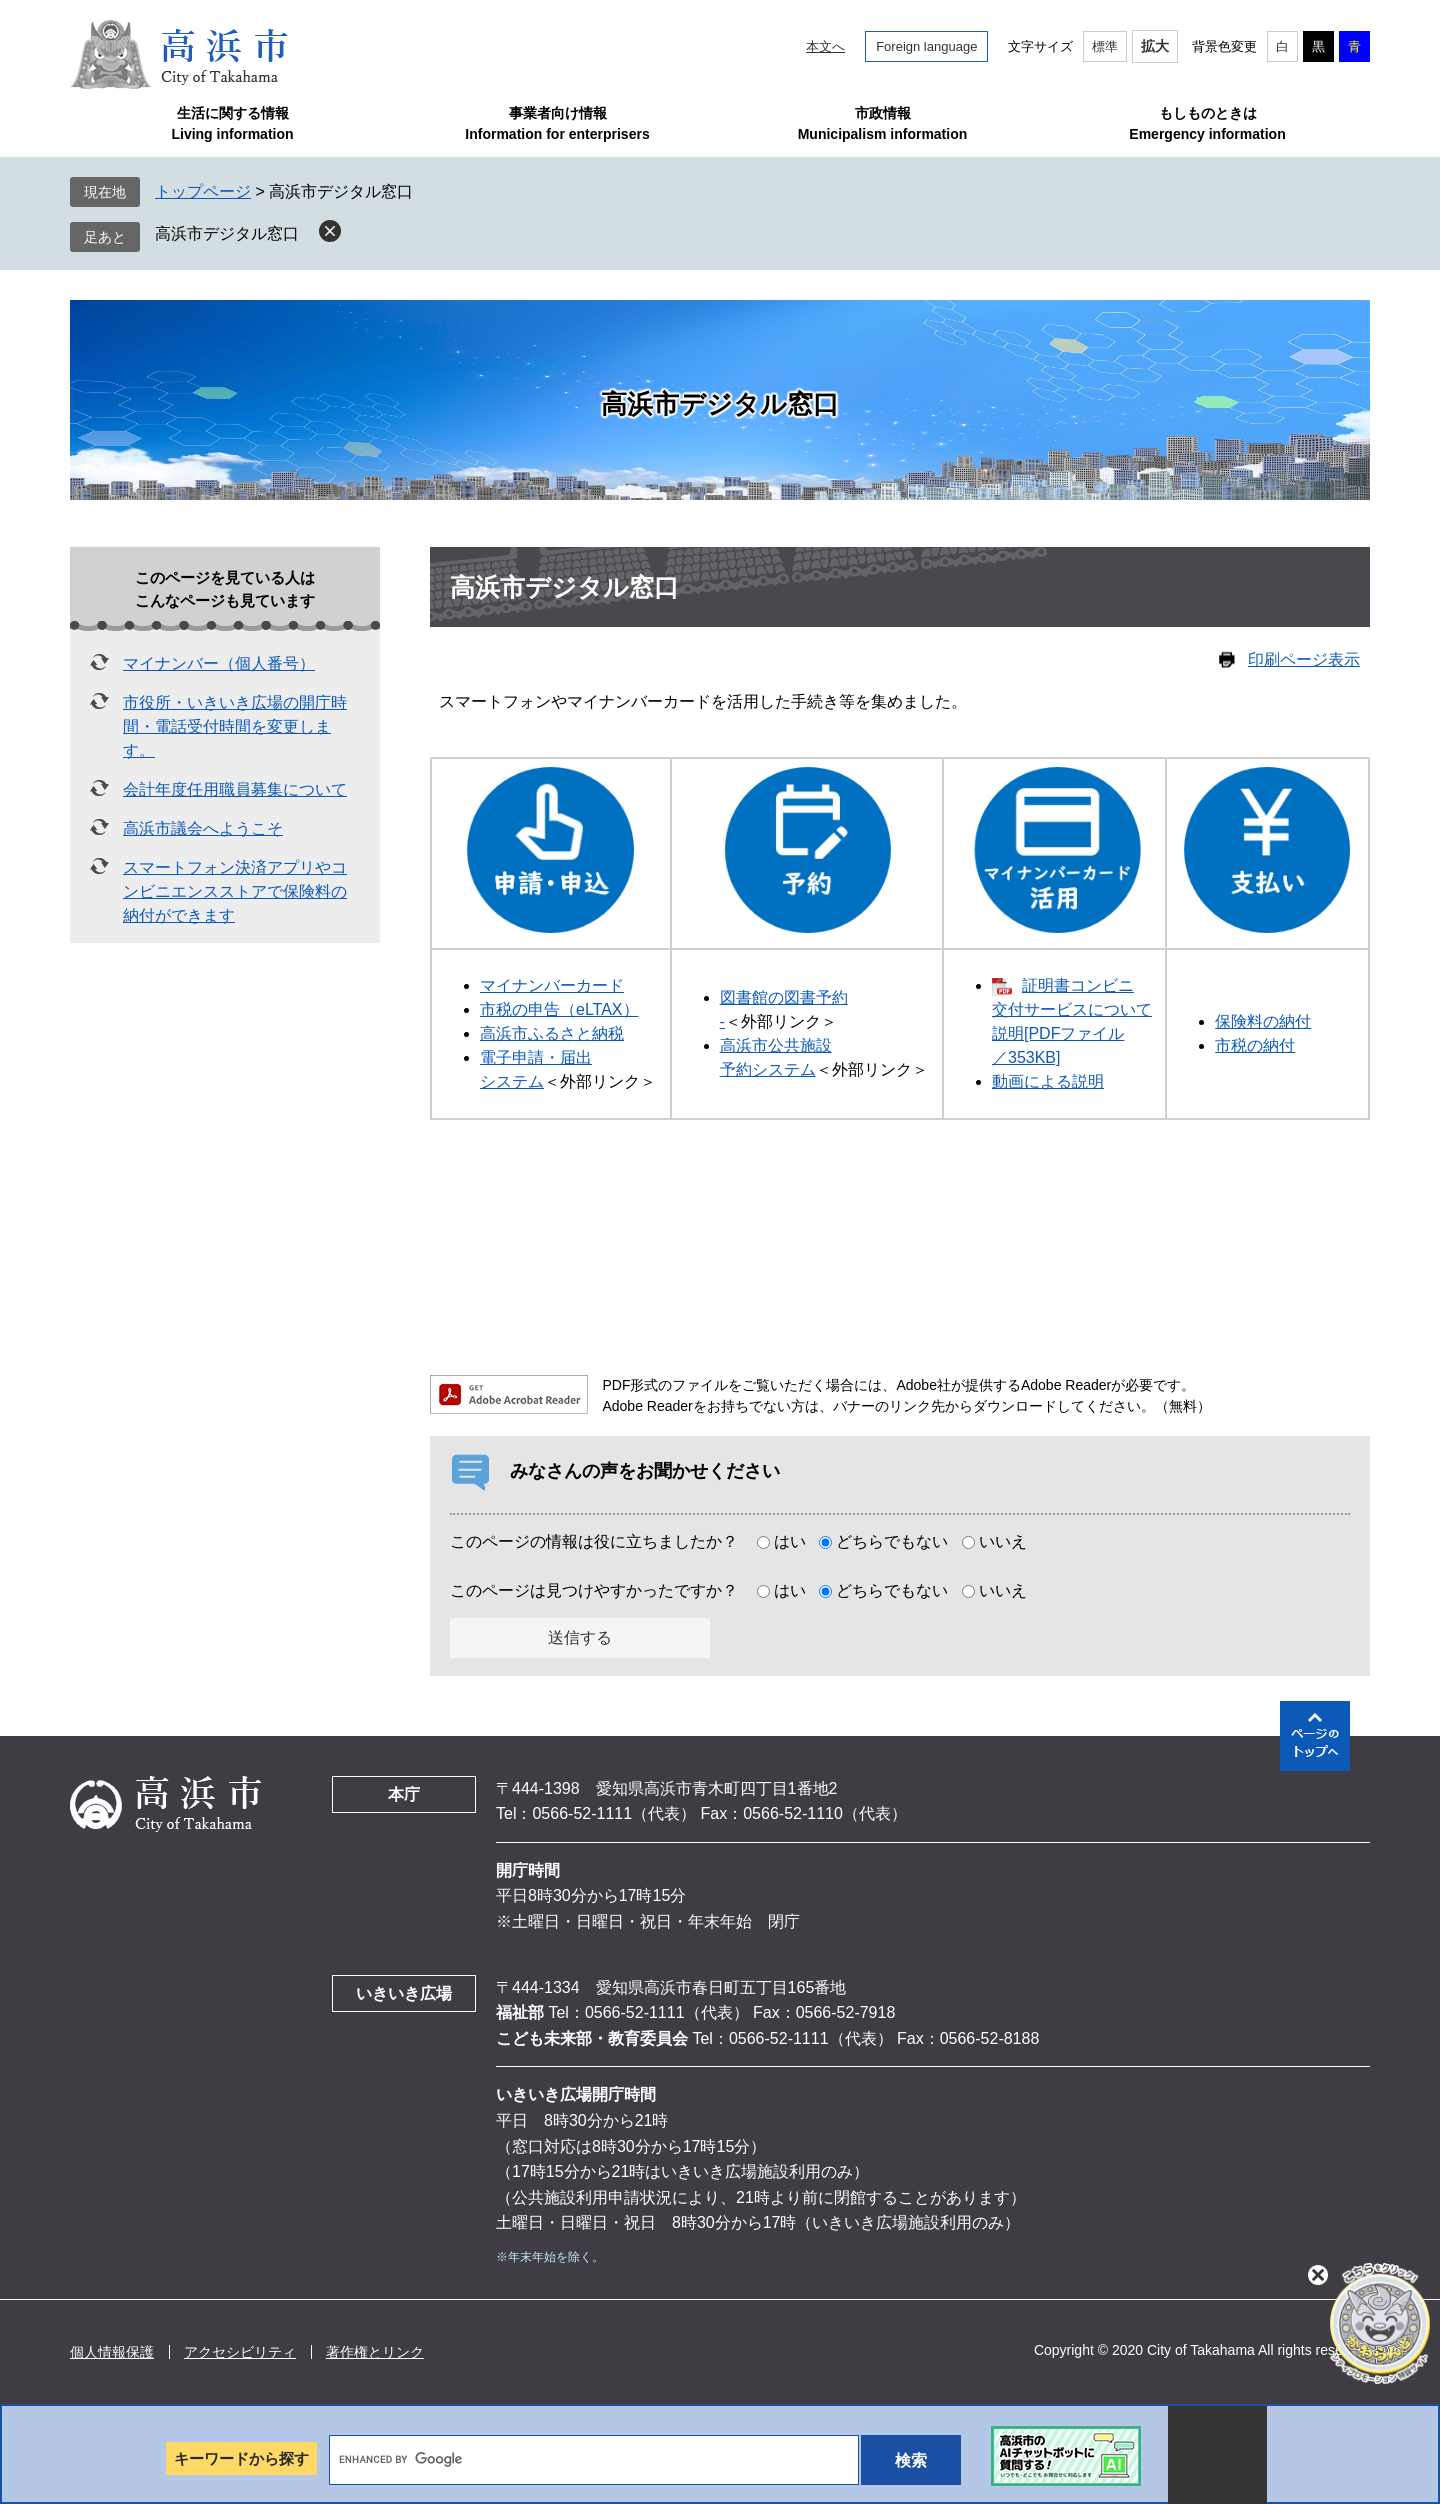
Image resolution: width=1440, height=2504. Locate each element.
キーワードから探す (241, 2458)
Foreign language (926, 46)
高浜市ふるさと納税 (552, 1033)
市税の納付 (1255, 1045)
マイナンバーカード (552, 985)
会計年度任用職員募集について (235, 789)
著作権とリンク (375, 2352)
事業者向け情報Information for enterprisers (557, 123)
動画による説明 (1048, 1081)
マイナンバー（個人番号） (219, 663)
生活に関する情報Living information (232, 123)
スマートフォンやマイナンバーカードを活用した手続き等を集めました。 (703, 701)
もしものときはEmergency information (1207, 123)
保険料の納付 (1263, 1021)
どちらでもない (892, 1541)
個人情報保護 (112, 2352)
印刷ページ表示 (1304, 659)
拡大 (1155, 46)
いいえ (1003, 1541)
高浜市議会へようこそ (203, 828)
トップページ (203, 191)
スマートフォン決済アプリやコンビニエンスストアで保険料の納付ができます (235, 891)
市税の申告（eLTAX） (559, 1009)
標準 (1105, 46)
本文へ (825, 46)
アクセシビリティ (240, 2352)
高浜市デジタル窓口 (227, 233)
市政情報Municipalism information (883, 123)
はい (790, 1541)
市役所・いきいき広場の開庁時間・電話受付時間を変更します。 (235, 726)
